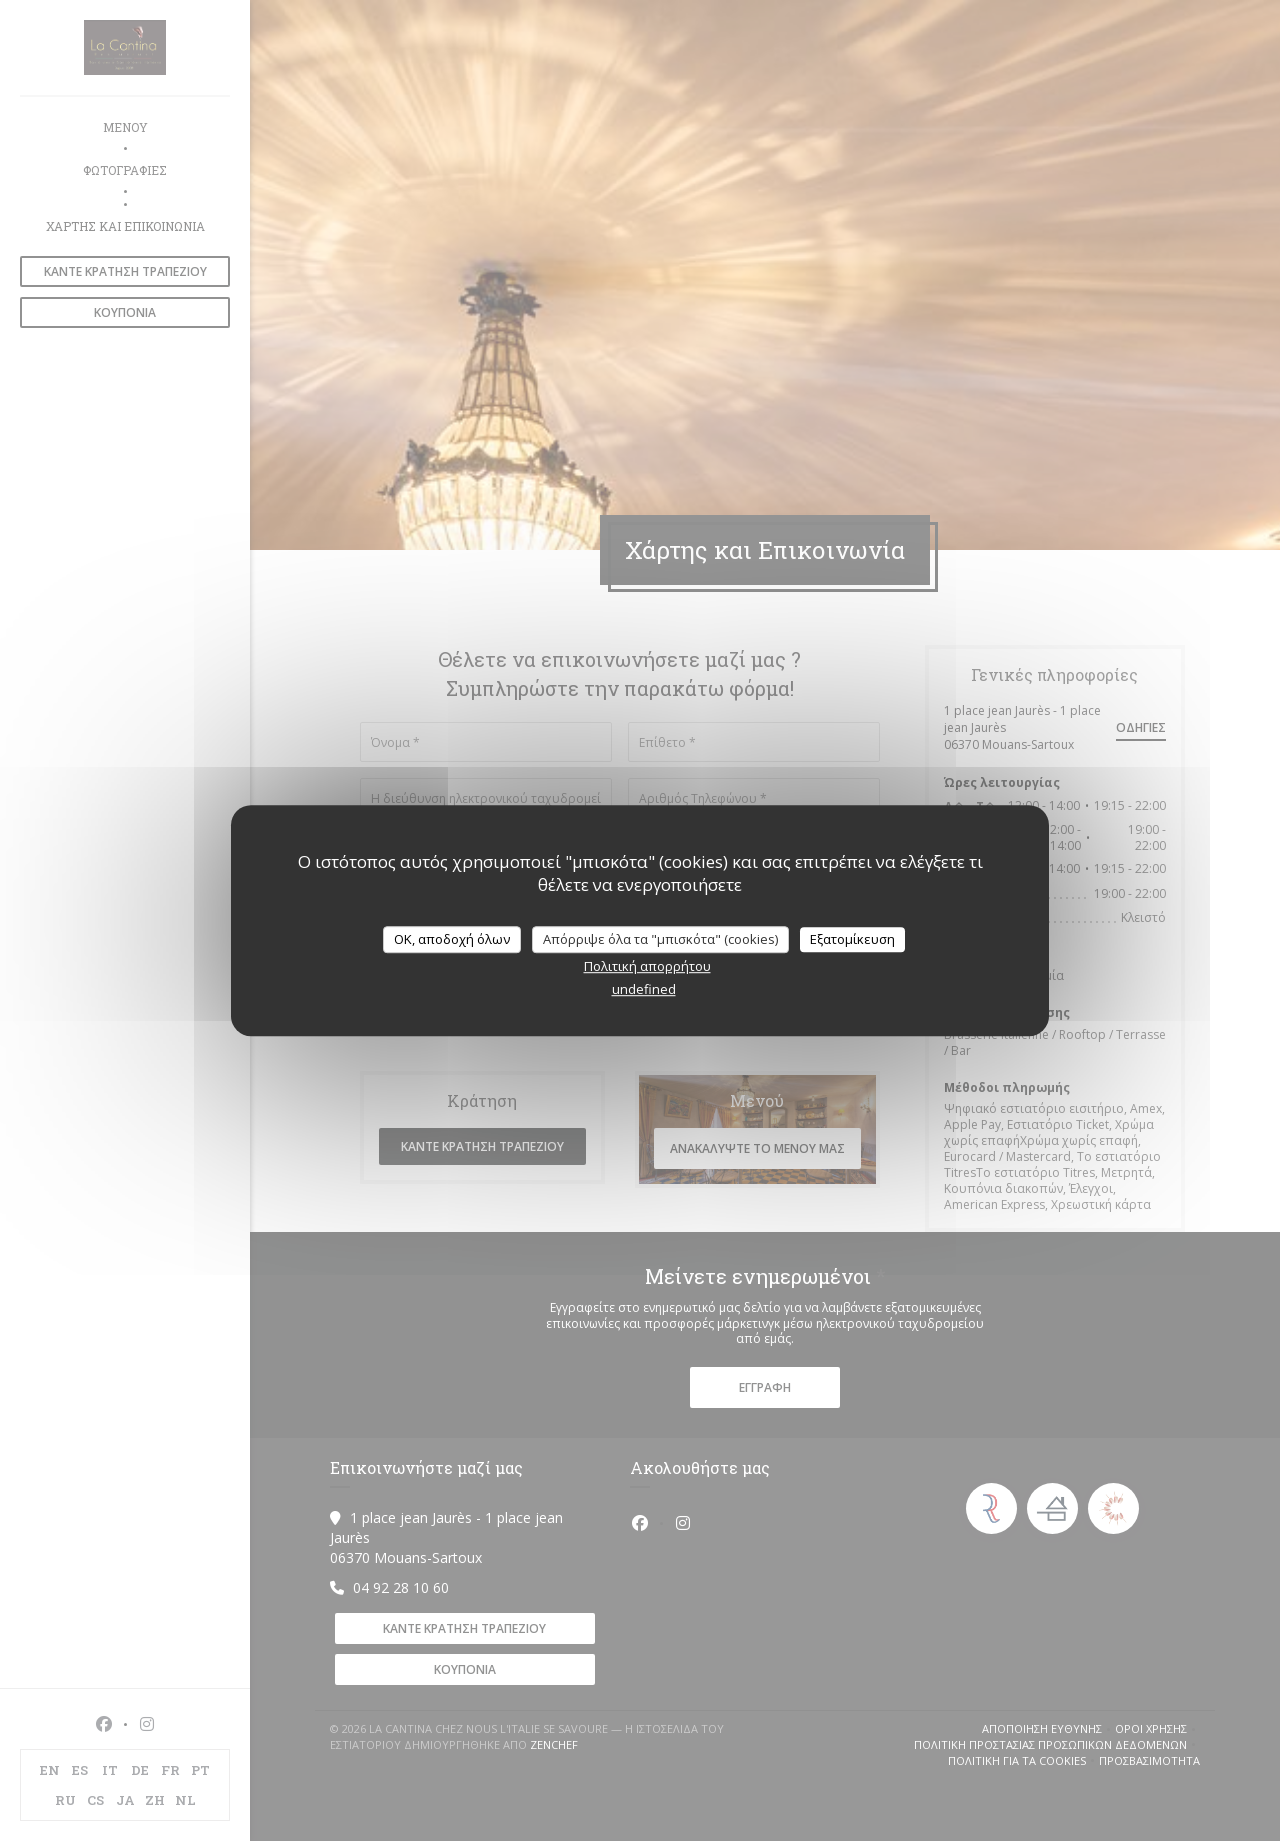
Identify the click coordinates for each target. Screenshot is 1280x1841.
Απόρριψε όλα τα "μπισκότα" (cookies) (660, 939)
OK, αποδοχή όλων (452, 939)
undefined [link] (644, 989)
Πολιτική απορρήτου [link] (647, 966)
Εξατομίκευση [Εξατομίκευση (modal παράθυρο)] (852, 939)
